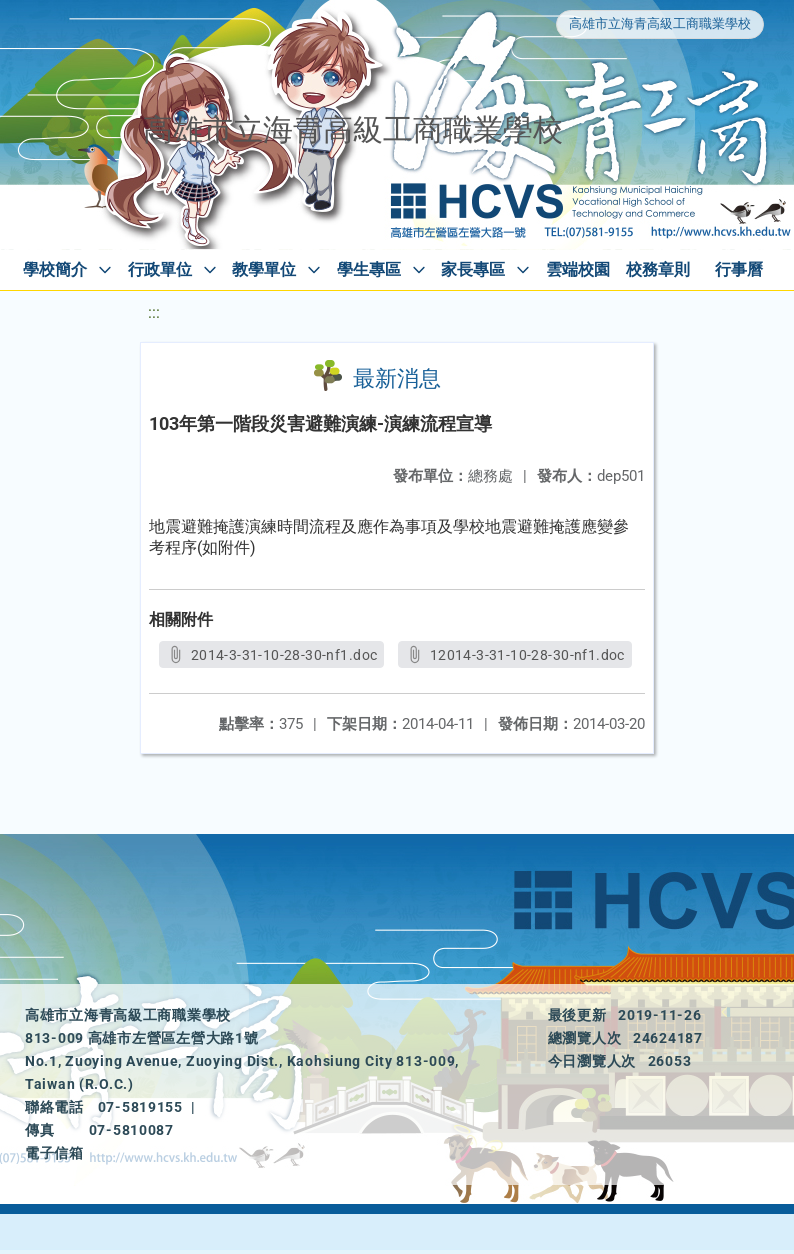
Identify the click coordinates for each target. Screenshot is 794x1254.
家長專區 (473, 269)
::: (154, 312)
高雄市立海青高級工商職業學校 (660, 23)
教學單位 (264, 269)
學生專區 (369, 269)
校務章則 (658, 269)
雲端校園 (578, 269)
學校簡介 (55, 269)
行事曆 (739, 269)
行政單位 (160, 269)
